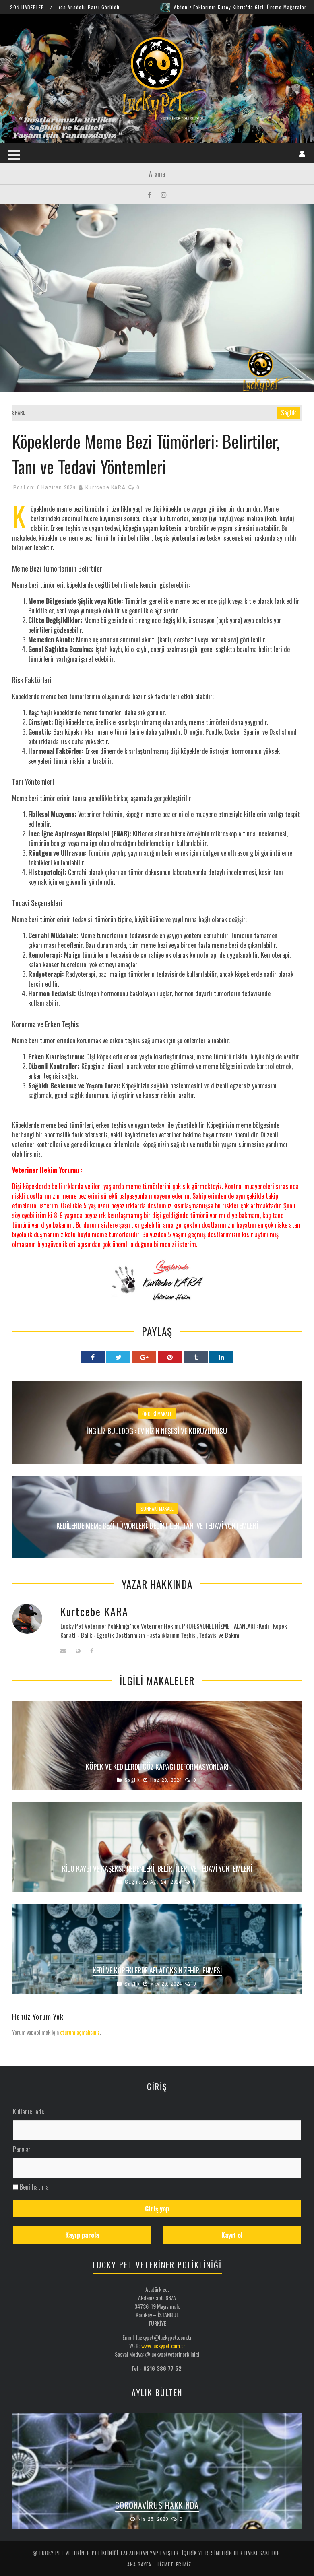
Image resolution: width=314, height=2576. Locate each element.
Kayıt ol (231, 2235)
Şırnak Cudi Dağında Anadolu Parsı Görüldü (78, 7)
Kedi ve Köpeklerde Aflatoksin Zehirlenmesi (157, 1970)
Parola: (21, 2149)
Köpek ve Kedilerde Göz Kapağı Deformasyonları (157, 1766)
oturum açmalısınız (80, 2032)
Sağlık (288, 412)
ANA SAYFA (139, 2564)
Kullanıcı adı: (28, 2111)
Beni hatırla (34, 2187)
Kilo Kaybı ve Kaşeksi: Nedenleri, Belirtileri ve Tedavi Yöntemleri (157, 1868)
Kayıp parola (82, 2235)
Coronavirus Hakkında (157, 2505)
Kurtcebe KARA (105, 487)
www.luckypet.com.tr (163, 2345)
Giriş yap (157, 2208)
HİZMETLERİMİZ (174, 2564)
